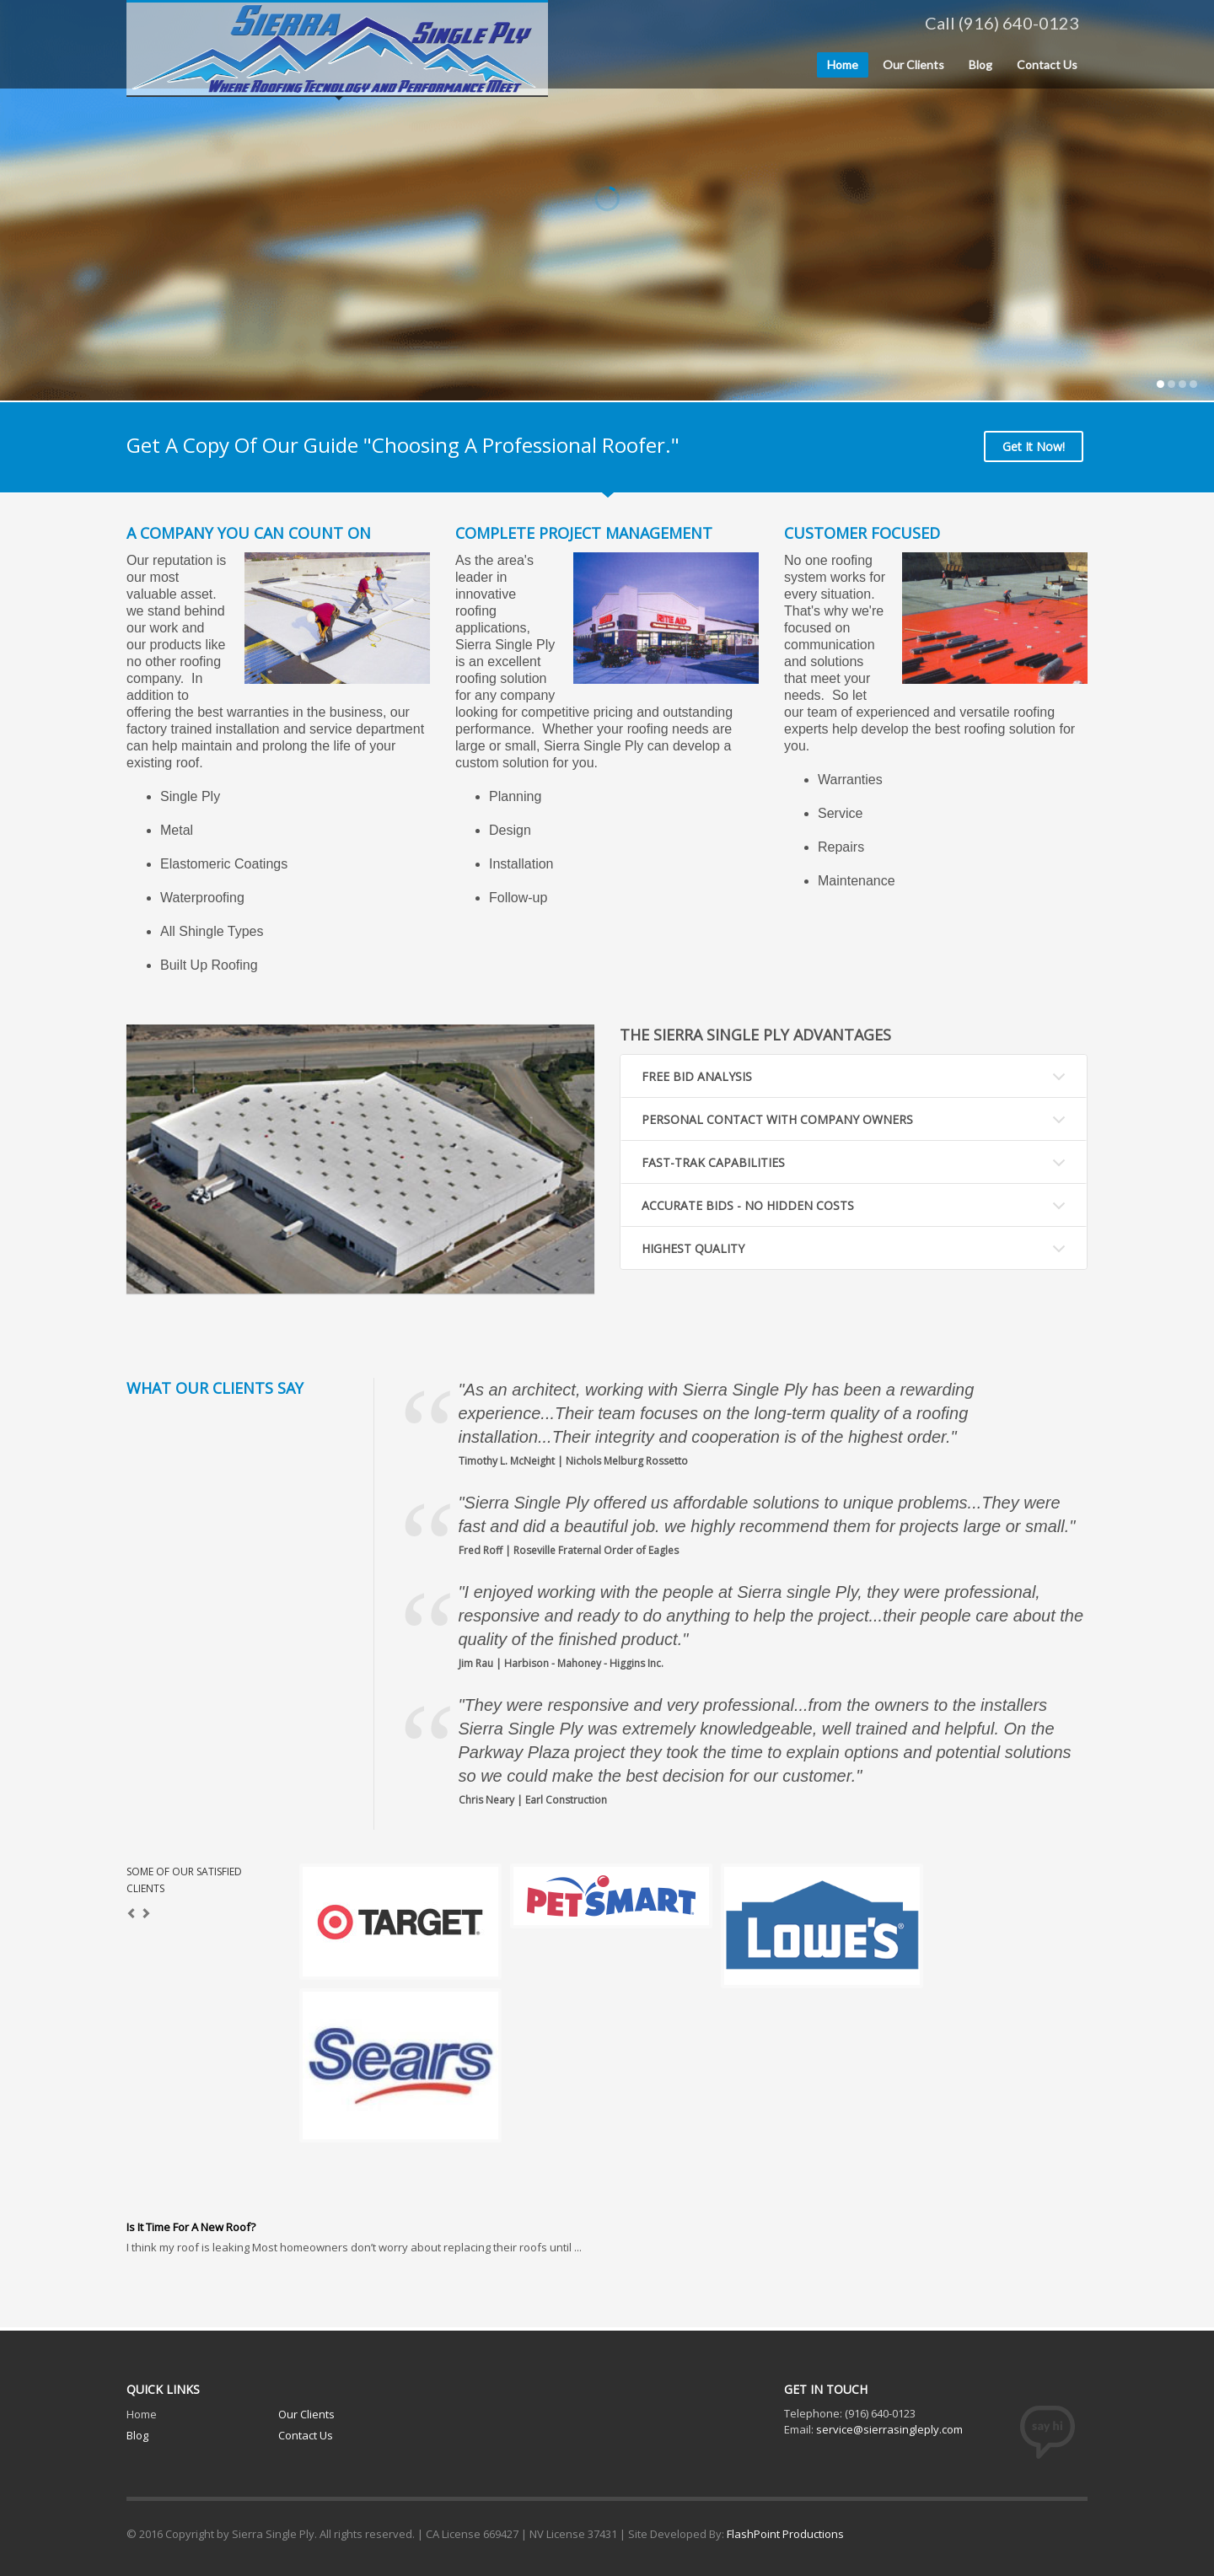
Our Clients (306, 2414)
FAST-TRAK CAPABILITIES (713, 1162)
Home (141, 2414)
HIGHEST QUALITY (693, 1248)
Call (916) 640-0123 (1002, 23)
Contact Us (305, 2435)
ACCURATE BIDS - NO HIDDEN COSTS (748, 1205)
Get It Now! (1033, 446)
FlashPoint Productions (785, 2533)
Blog (137, 2435)
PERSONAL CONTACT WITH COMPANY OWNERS (777, 1119)
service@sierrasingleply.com (889, 2429)
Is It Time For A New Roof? (190, 2227)
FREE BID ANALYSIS (697, 1076)
